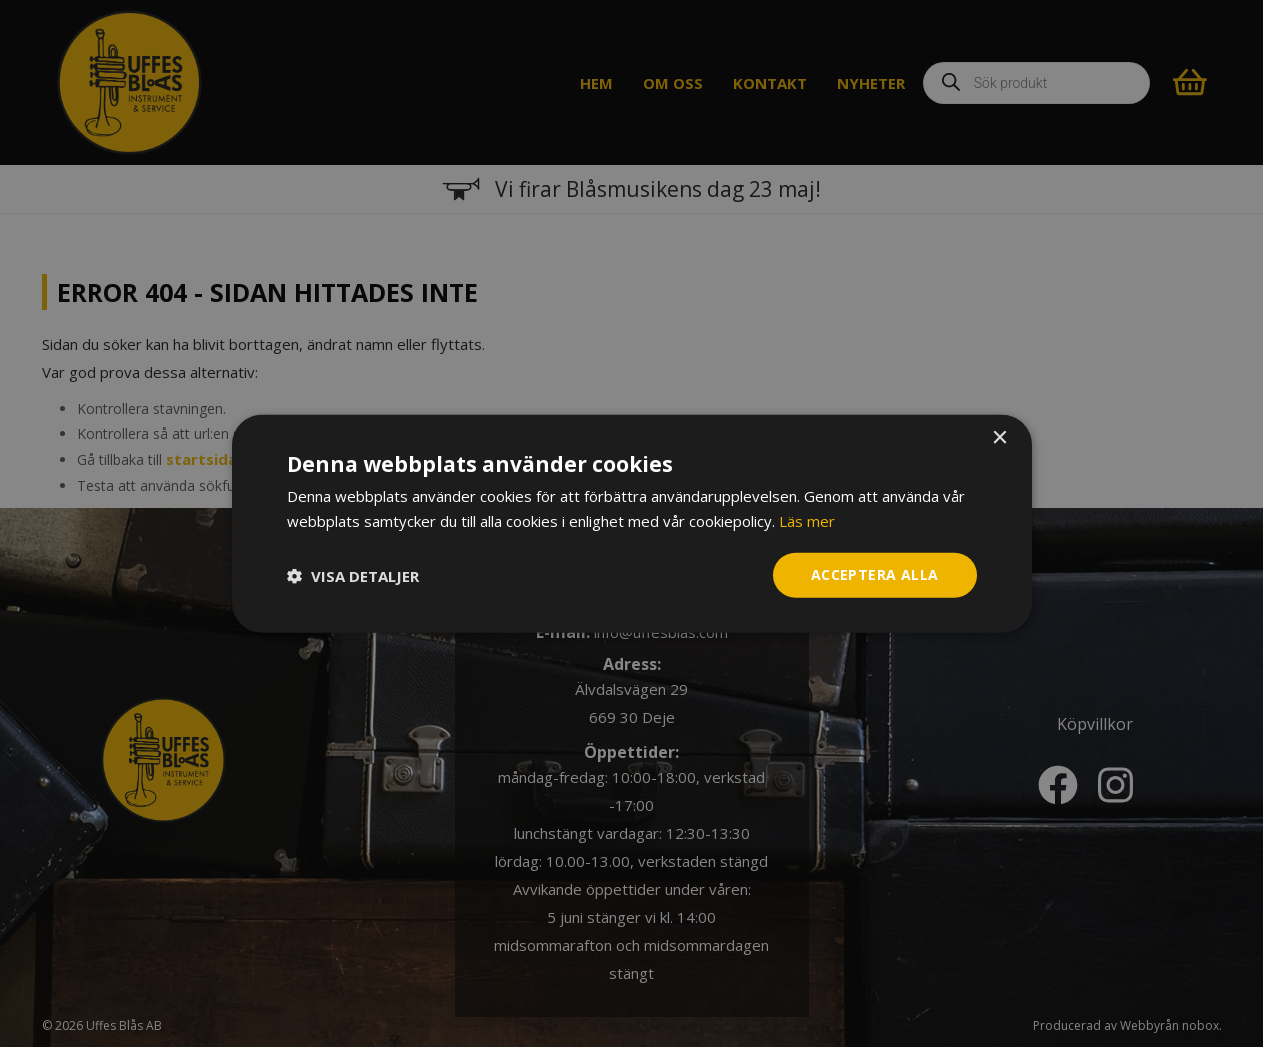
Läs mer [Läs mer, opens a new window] (807, 520)
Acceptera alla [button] (875, 574)
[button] (353, 575)
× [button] (999, 437)
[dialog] (632, 523)
